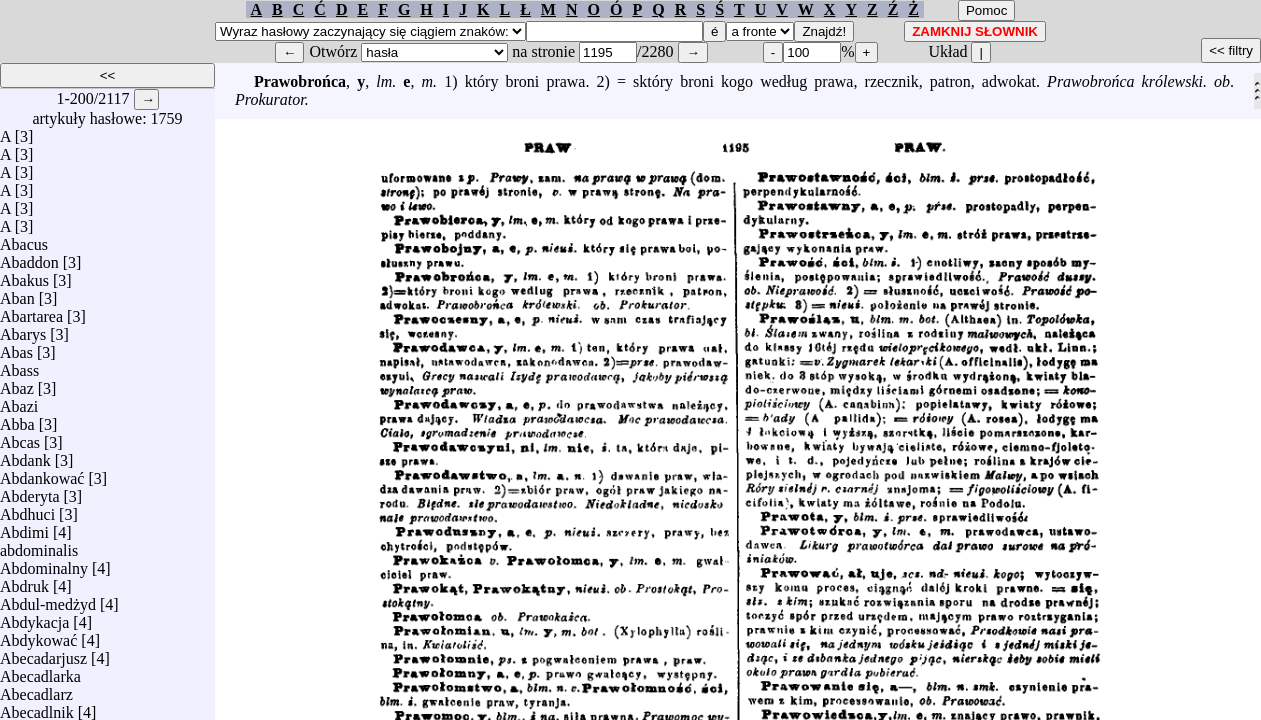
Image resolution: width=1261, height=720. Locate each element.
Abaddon (29, 257)
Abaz (17, 383)
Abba (17, 419)
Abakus (24, 275)
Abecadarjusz (43, 653)
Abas (16, 347)
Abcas (20, 437)
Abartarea (31, 311)
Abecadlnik (37, 707)
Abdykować (38, 635)
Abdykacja (34, 617)
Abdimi (24, 527)
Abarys (23, 329)
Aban (17, 293)
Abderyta (30, 491)
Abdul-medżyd (48, 599)
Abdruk (24, 581)
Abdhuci (27, 509)
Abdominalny (44, 563)
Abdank (25, 455)
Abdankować (42, 473)
